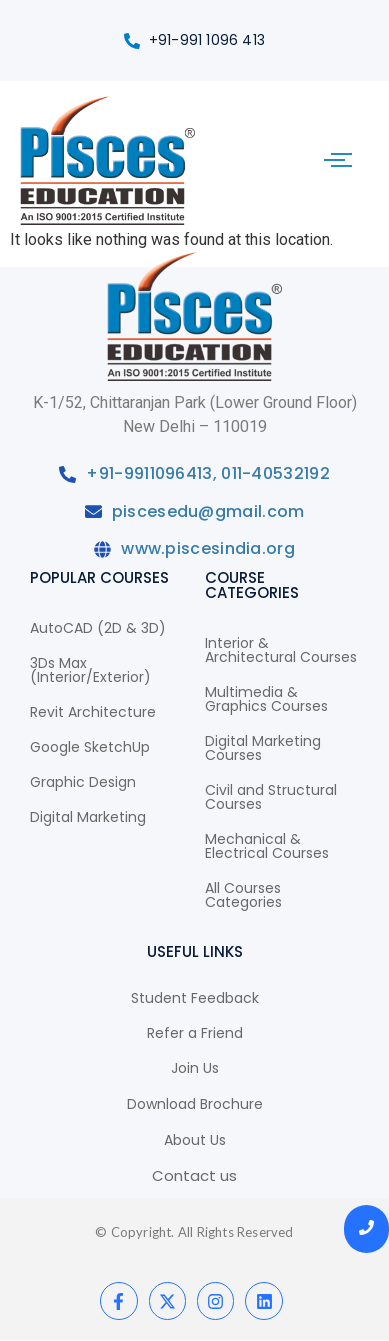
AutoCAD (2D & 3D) (98, 628)
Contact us (194, 1175)
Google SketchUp (90, 747)
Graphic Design (83, 782)
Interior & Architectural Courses (281, 650)
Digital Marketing (88, 817)
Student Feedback (195, 998)
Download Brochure (195, 1104)
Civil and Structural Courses (271, 797)
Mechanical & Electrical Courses (267, 846)
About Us (195, 1140)
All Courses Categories (243, 895)
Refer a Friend (195, 1033)
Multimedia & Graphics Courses (266, 699)
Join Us (195, 1068)
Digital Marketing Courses (263, 748)
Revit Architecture (93, 712)
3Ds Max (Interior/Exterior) (90, 670)
